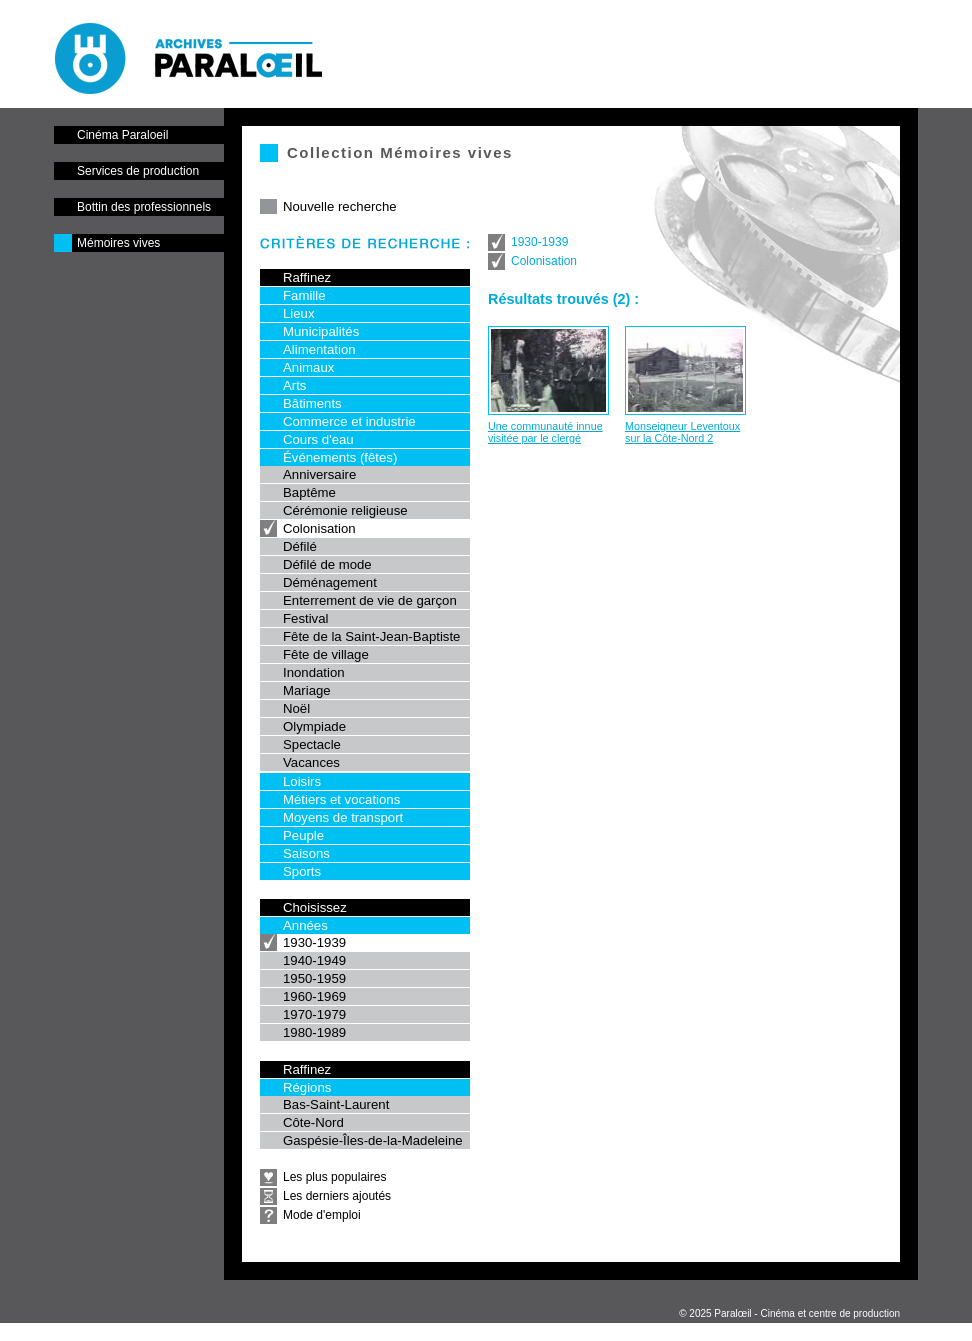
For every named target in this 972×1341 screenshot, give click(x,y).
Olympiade (314, 726)
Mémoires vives (118, 243)
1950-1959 (314, 978)
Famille (304, 295)
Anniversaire (319, 474)
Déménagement (330, 582)
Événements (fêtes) (340, 457)
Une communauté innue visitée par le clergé (545, 432)
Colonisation (319, 528)
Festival (305, 618)
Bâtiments (312, 403)
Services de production (138, 171)
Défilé (300, 546)
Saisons (306, 853)
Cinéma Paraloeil (122, 135)
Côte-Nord (313, 1122)
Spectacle (312, 744)
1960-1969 (314, 996)
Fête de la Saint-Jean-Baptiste (371, 636)
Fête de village (326, 654)
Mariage (307, 690)
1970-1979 (314, 1014)
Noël (296, 708)
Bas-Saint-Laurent (336, 1104)
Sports (302, 871)
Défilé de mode (327, 564)
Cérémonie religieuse (345, 510)
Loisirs (302, 781)
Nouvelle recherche (340, 206)
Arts (294, 385)
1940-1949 (314, 960)
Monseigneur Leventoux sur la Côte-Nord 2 (682, 432)
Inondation (314, 672)
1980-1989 (314, 1032)
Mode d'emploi (322, 1215)
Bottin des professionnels (144, 207)
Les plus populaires (334, 1177)
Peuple (303, 835)
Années (305, 925)
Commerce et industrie (349, 421)
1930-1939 (314, 942)
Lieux (299, 313)
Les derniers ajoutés (337, 1196)
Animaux (308, 367)
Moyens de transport (343, 817)
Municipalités (321, 331)
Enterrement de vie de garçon (370, 600)
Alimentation (319, 349)
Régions (307, 1087)
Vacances (311, 762)
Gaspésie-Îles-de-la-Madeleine (373, 1140)
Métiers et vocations (341, 799)
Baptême (309, 492)
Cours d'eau (318, 439)
